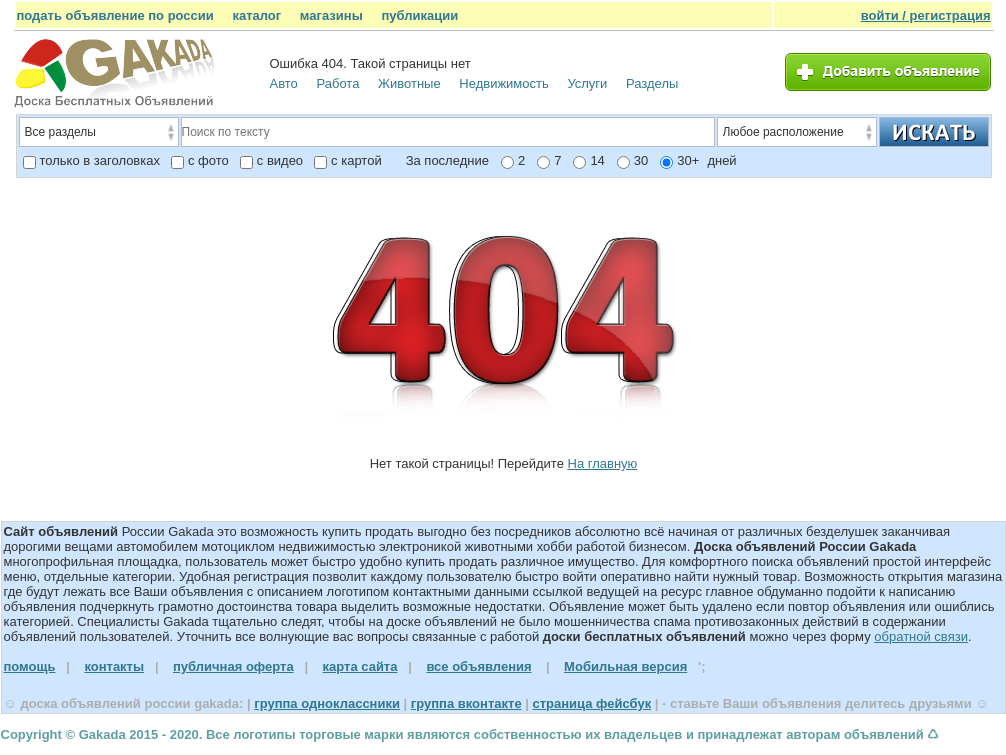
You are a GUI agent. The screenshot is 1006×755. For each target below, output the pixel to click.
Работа (337, 83)
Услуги (587, 83)
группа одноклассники (327, 703)
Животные (409, 83)
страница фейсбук (591, 703)
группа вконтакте (466, 703)
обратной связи (921, 636)
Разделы (652, 83)
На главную (603, 463)
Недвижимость (503, 83)
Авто (284, 83)
